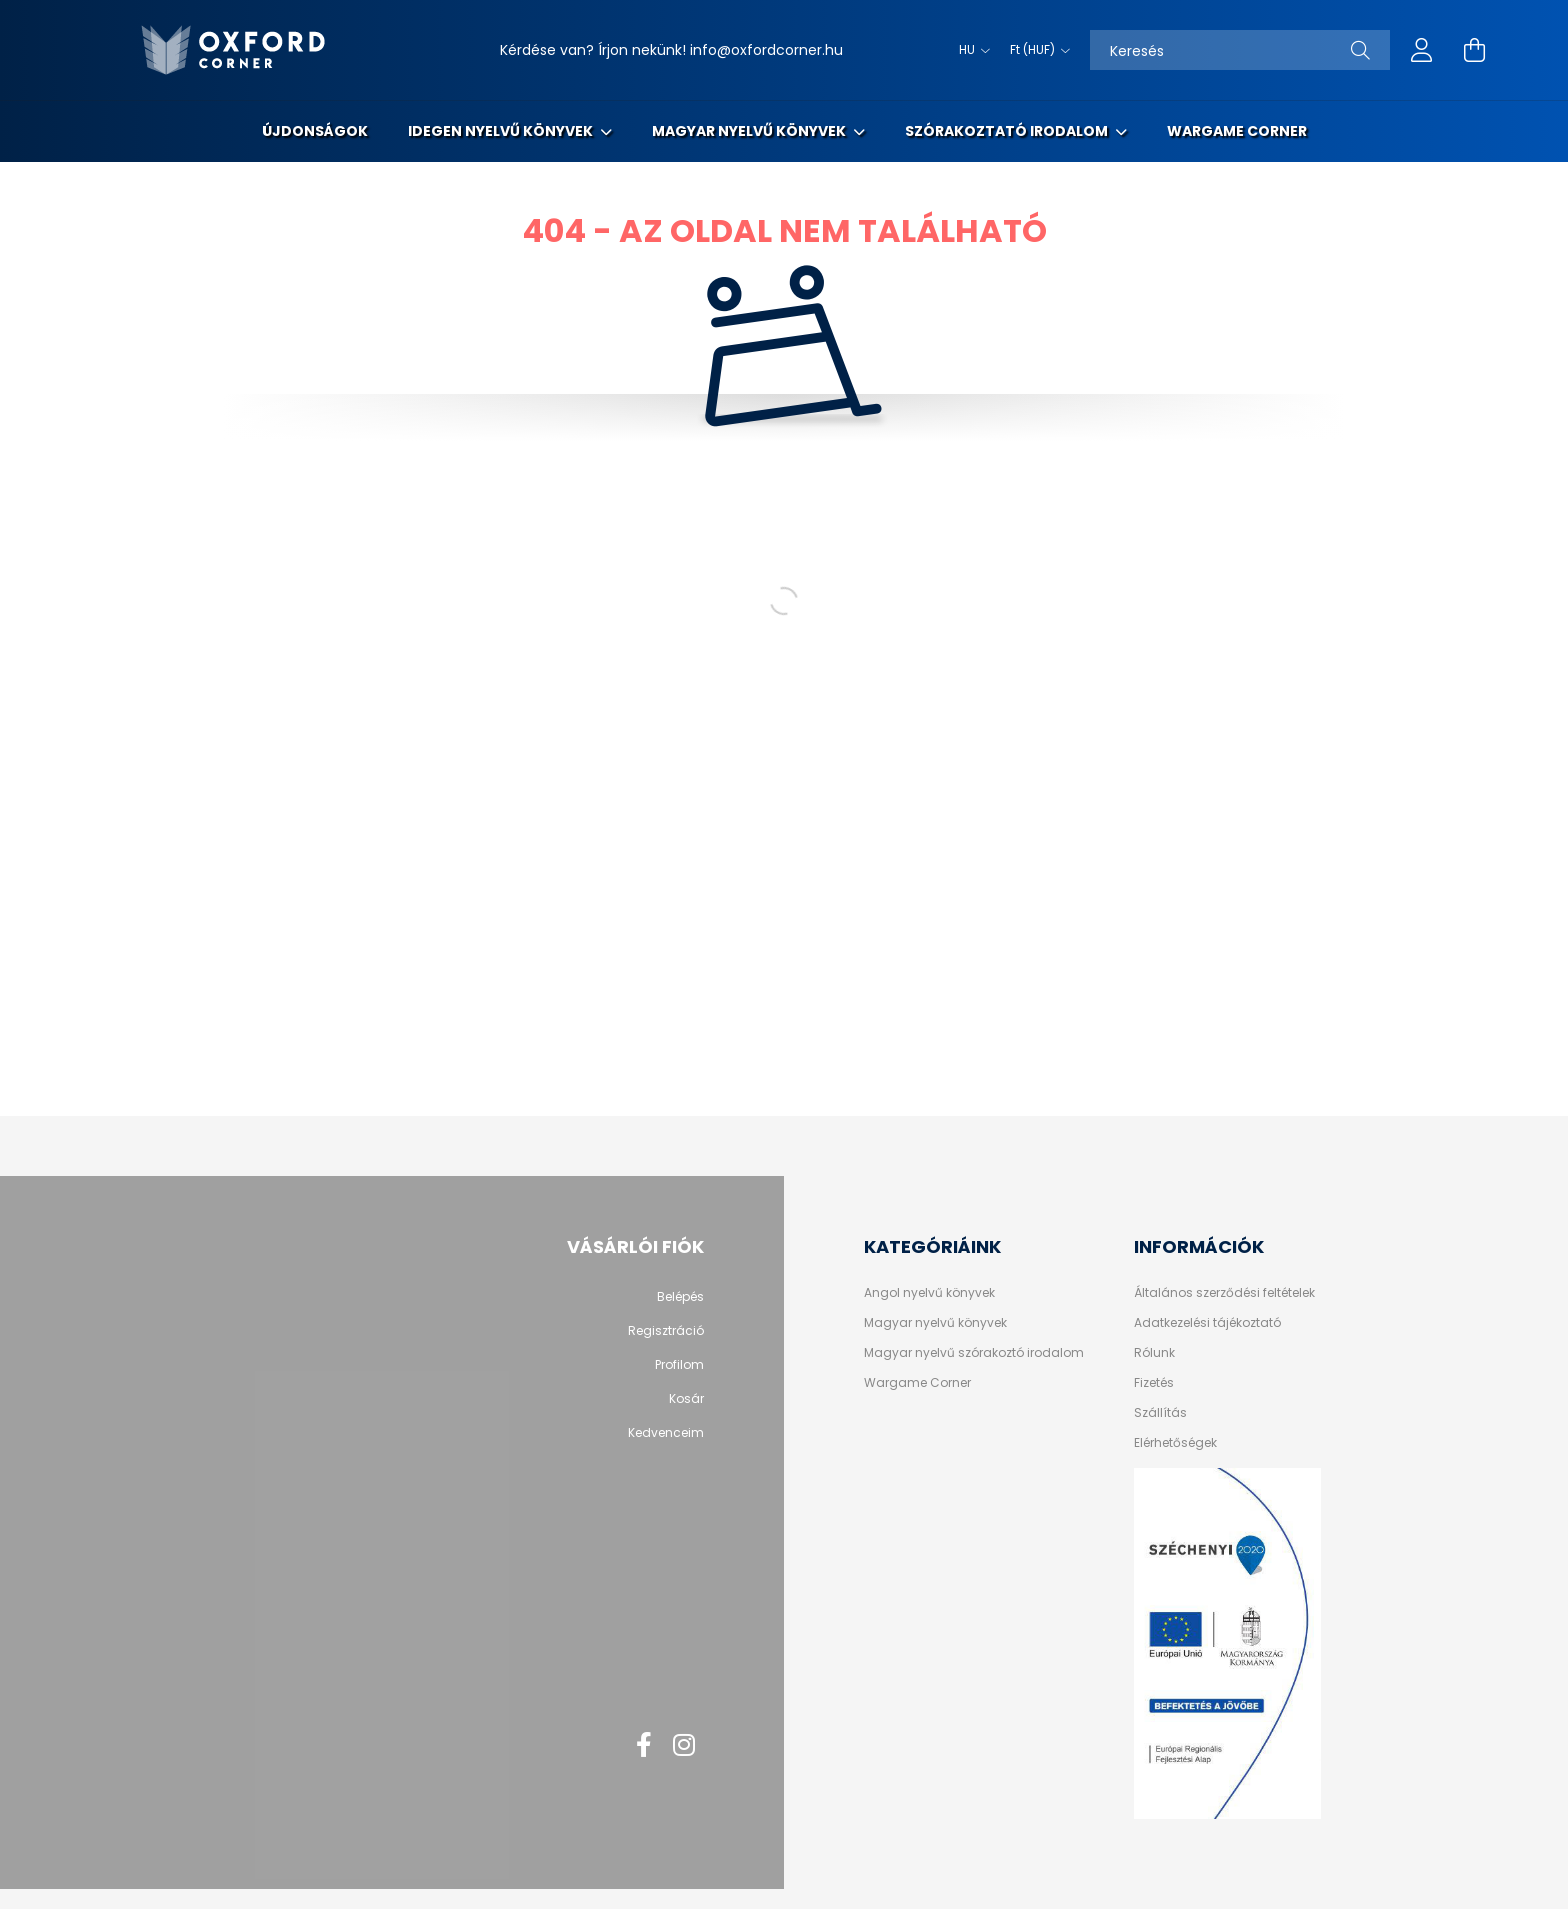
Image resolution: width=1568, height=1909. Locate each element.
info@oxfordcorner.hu (766, 50)
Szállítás (1160, 1413)
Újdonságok (315, 131)
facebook (644, 1745)
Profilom (679, 1365)
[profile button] (1422, 50)
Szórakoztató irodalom (1008, 131)
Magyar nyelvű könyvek (750, 131)
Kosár (686, 1399)
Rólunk (1154, 1353)
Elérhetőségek (1175, 1443)
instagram (684, 1745)
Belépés (680, 1297)
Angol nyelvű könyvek (929, 1293)
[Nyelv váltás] (969, 50)
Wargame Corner (1237, 131)
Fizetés (1154, 1383)
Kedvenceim (666, 1433)
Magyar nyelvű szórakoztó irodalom (974, 1353)
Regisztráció (666, 1331)
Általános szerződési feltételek (1224, 1293)
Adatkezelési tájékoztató (1207, 1323)
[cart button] (1474, 50)
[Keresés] (1240, 50)
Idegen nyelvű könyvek (502, 131)
